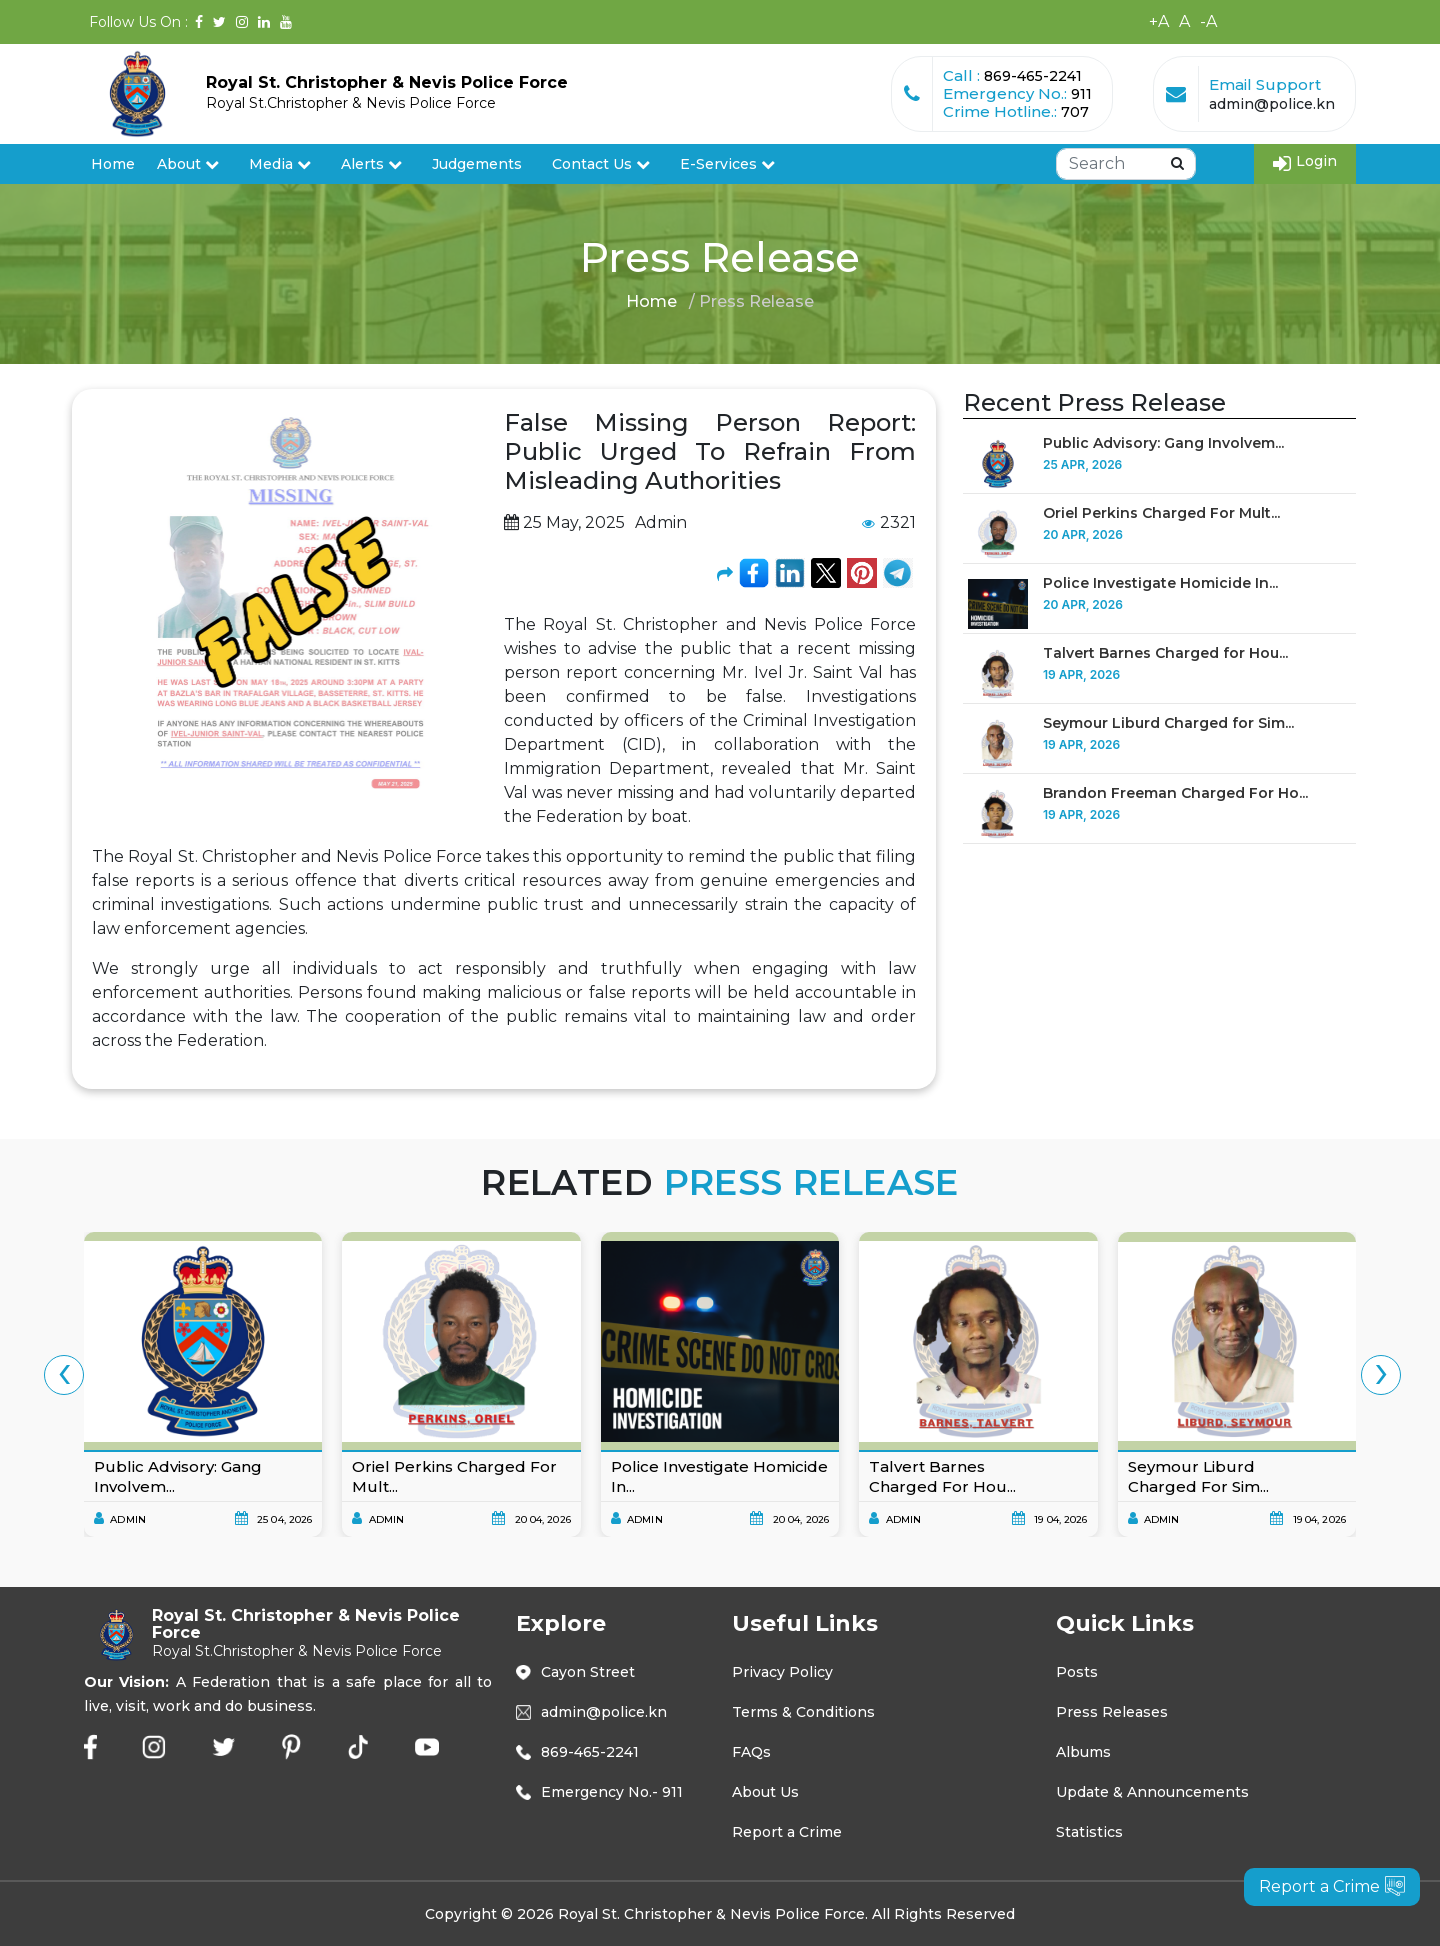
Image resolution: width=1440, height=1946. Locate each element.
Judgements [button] (477, 164)
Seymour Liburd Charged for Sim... (1168, 723)
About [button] (188, 164)
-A (1208, 21)
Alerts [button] (371, 164)
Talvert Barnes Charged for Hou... (1165, 653)
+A (1159, 21)
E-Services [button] (727, 164)
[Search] (1126, 164)
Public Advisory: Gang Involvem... (1163, 443)
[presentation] (64, 1375)
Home (113, 164)
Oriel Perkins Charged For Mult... (1161, 513)
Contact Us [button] (601, 164)
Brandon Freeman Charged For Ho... (1175, 793)
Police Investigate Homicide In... (1160, 583)
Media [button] (280, 164)
